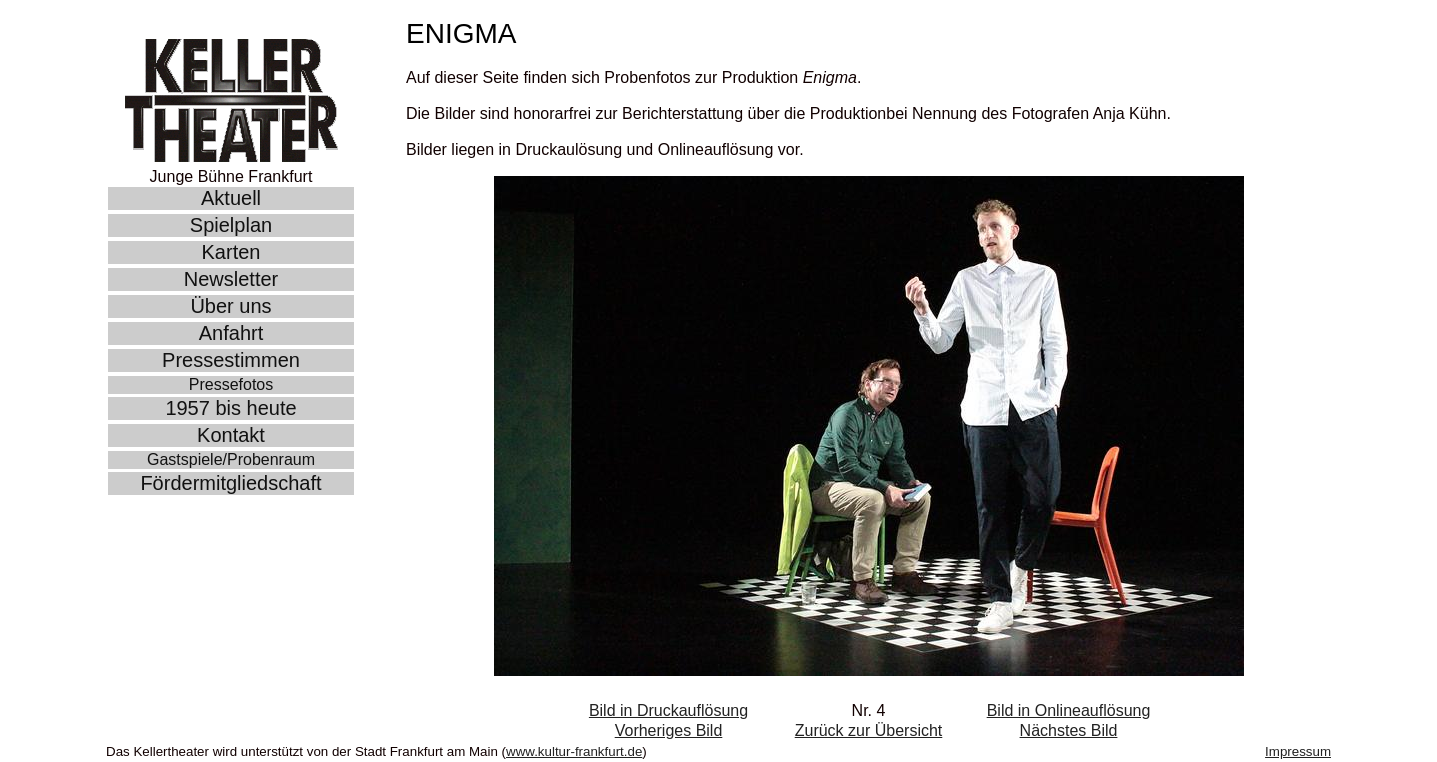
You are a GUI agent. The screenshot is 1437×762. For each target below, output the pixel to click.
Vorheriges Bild (669, 730)
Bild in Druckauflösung (668, 710)
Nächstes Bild (1069, 730)
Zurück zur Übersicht (869, 730)
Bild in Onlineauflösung (1069, 710)
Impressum (1298, 751)
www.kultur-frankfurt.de (574, 751)
